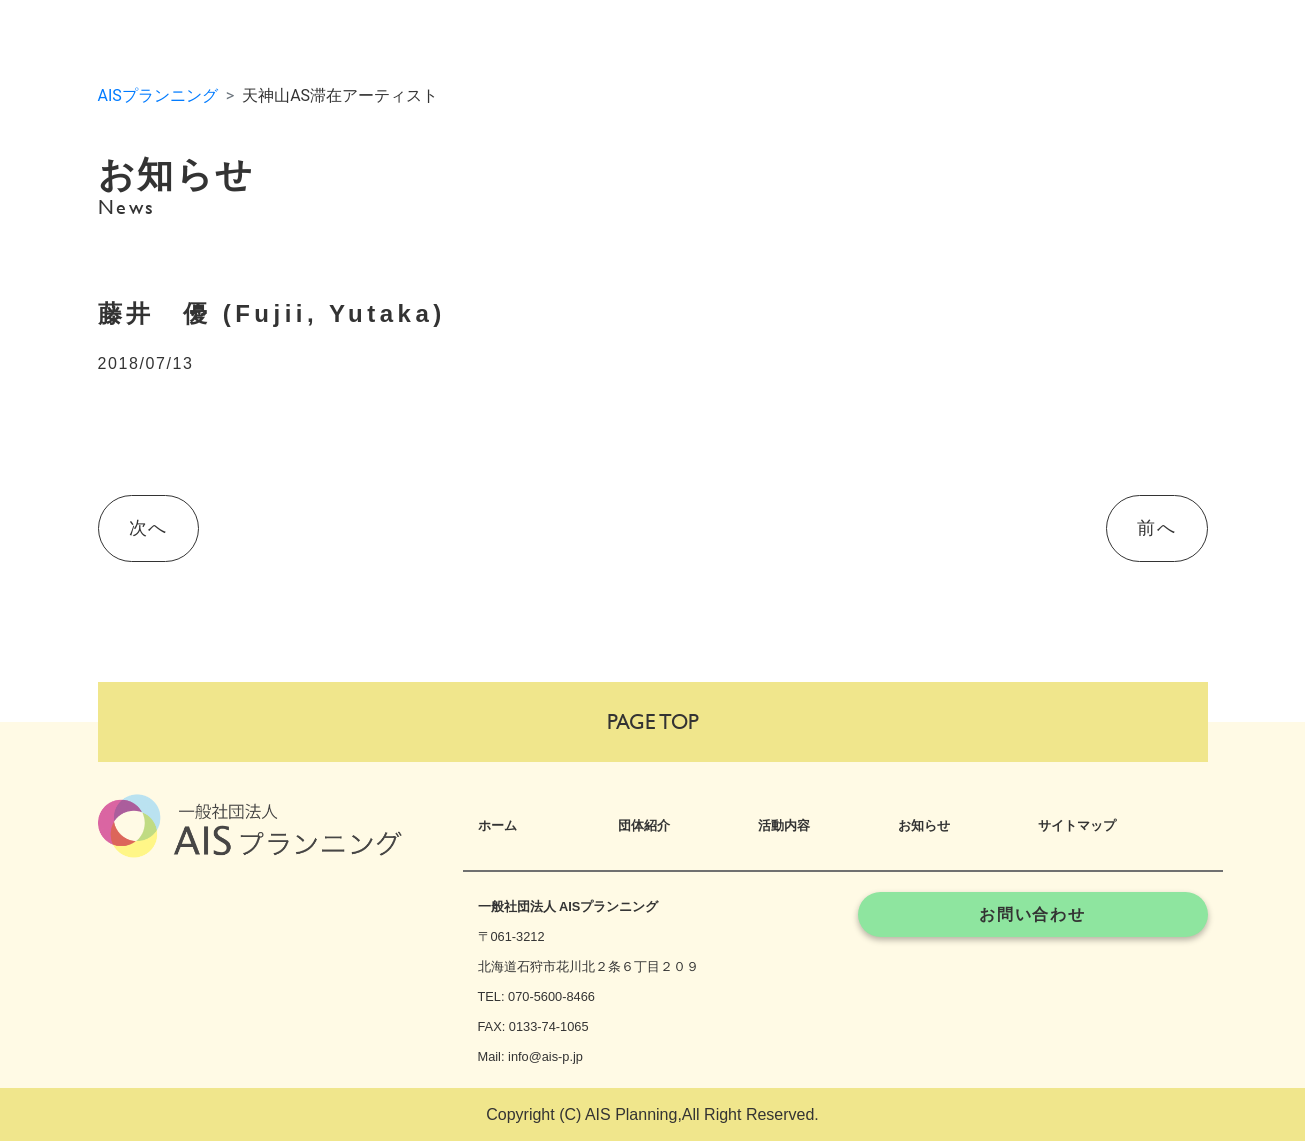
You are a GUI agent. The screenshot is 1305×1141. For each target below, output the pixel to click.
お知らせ (924, 825)
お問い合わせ (1032, 914)
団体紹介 (644, 825)
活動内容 (784, 825)
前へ (1156, 528)
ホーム (497, 825)
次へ (148, 528)
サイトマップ (1077, 825)
